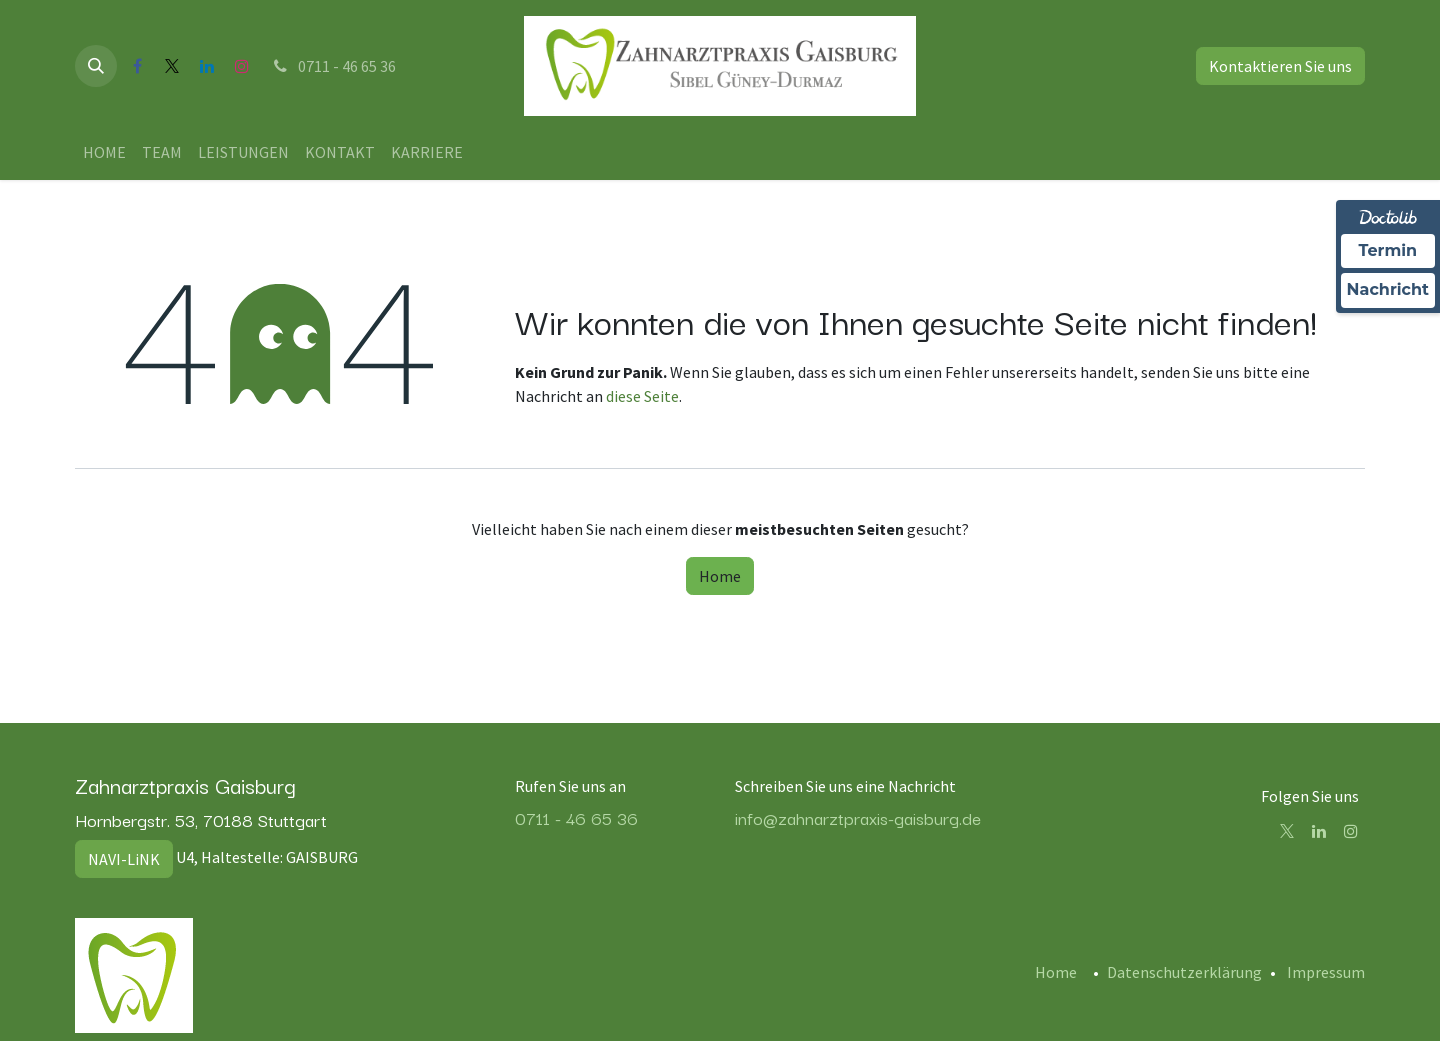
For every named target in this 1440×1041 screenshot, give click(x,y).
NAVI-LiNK (124, 859)
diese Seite (642, 396)
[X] (172, 66)
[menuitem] (104, 152)
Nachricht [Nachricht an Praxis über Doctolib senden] (1388, 289)
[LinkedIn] (207, 66)
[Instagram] (242, 66)
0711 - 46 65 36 (333, 66)
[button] (96, 66)
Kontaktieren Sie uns (1280, 66)
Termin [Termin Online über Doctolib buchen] (1388, 250)
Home (720, 576)
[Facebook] (137, 66)
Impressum (1326, 972)
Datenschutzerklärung (1184, 972)
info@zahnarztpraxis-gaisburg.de (858, 817)
